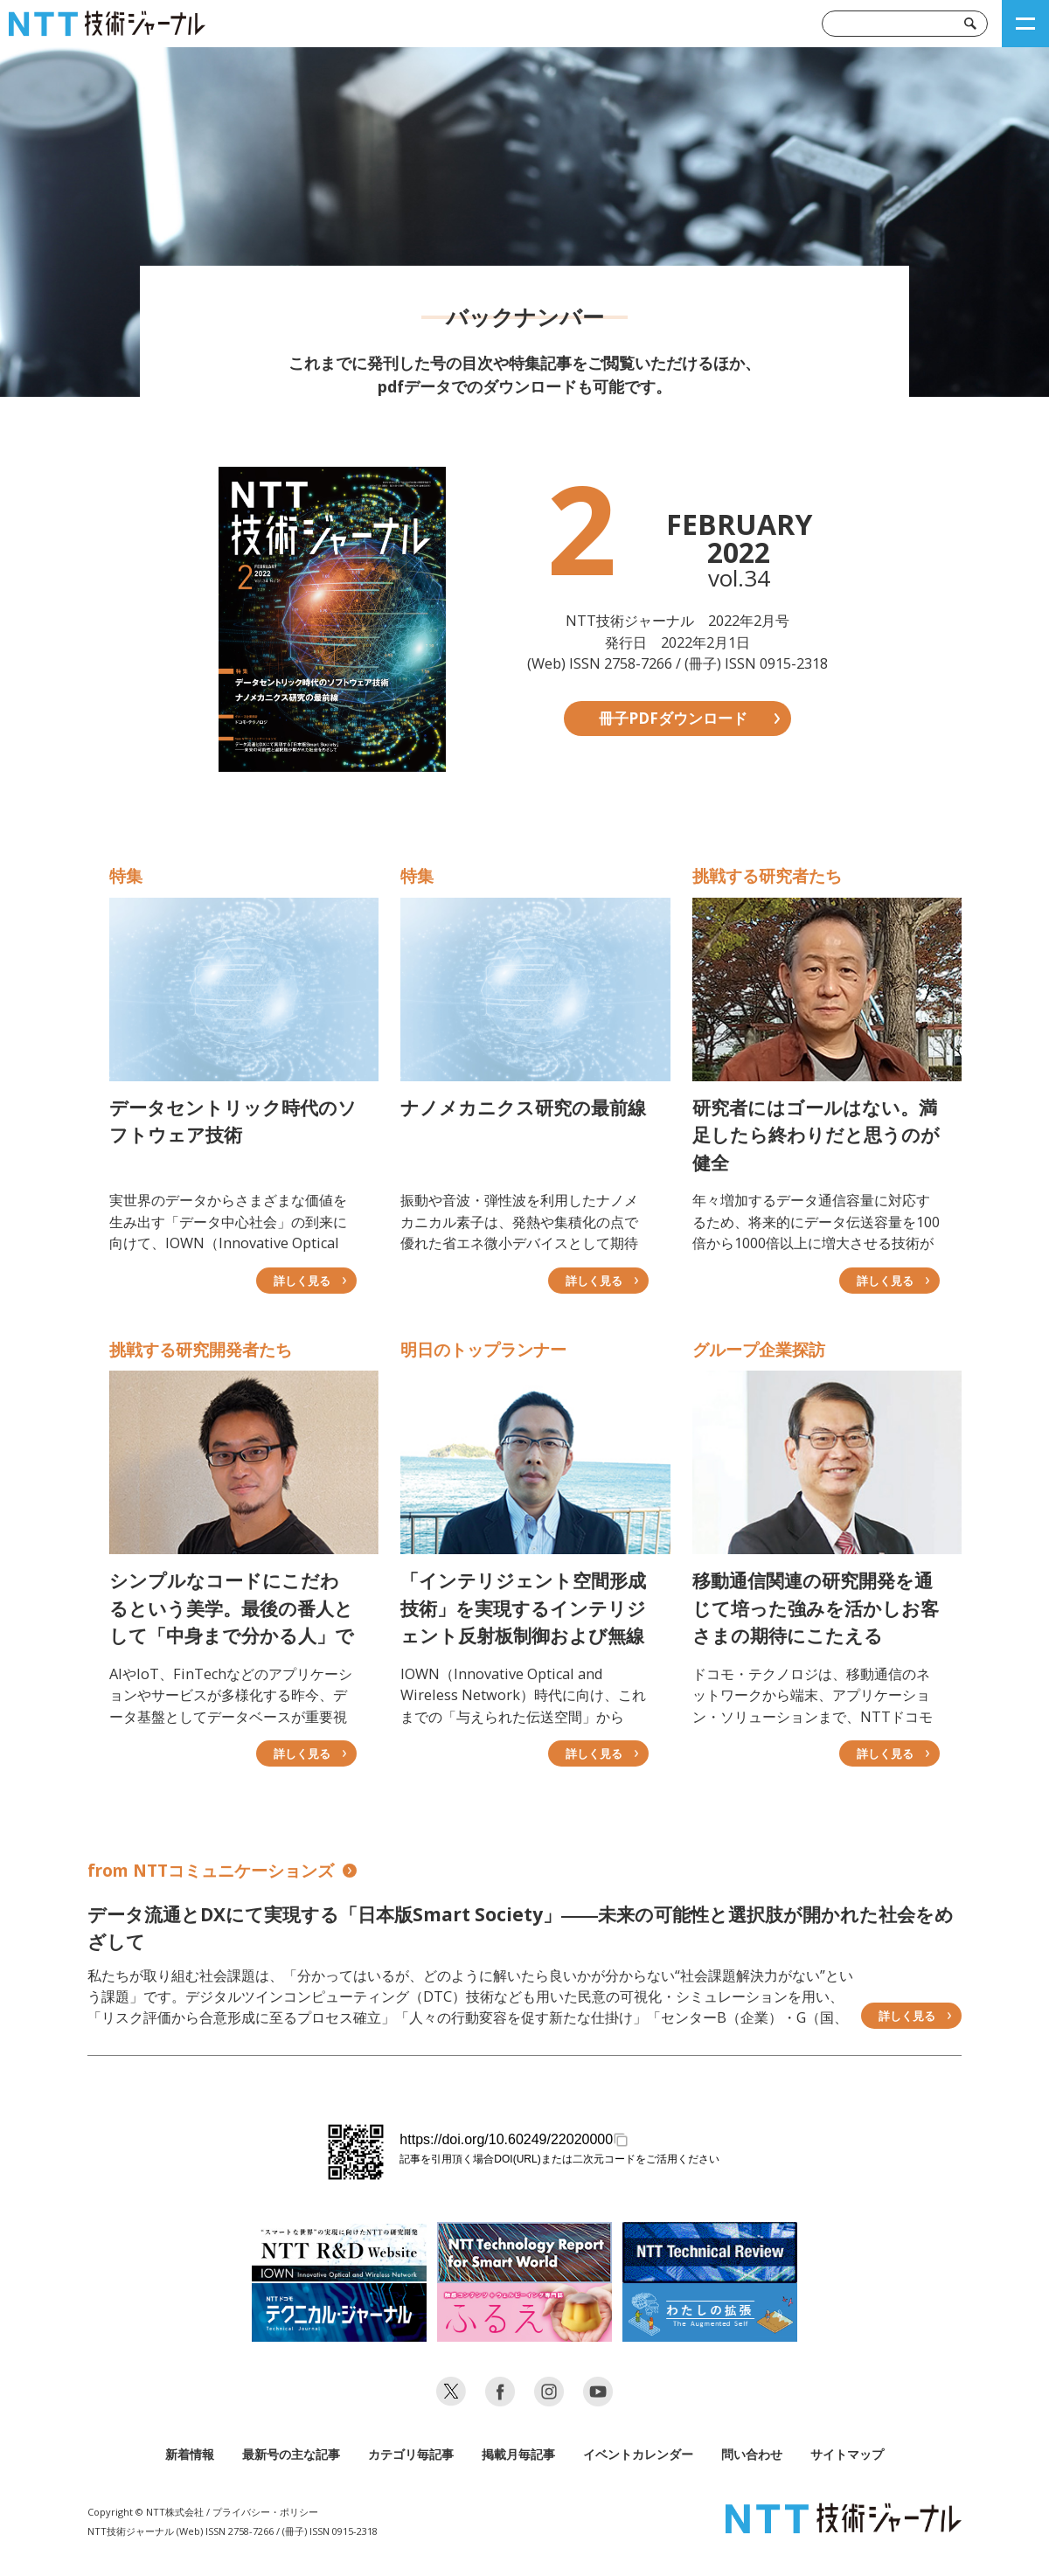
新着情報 (189, 2454)
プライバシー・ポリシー (265, 2511)
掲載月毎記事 (518, 2454)
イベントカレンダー (638, 2454)
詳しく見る (907, 2016)
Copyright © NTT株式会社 (145, 2511)
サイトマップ (847, 2454)
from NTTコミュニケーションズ (222, 1870)
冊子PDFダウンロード (673, 718)
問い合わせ (751, 2454)
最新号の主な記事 (291, 2454)
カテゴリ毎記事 (411, 2454)
